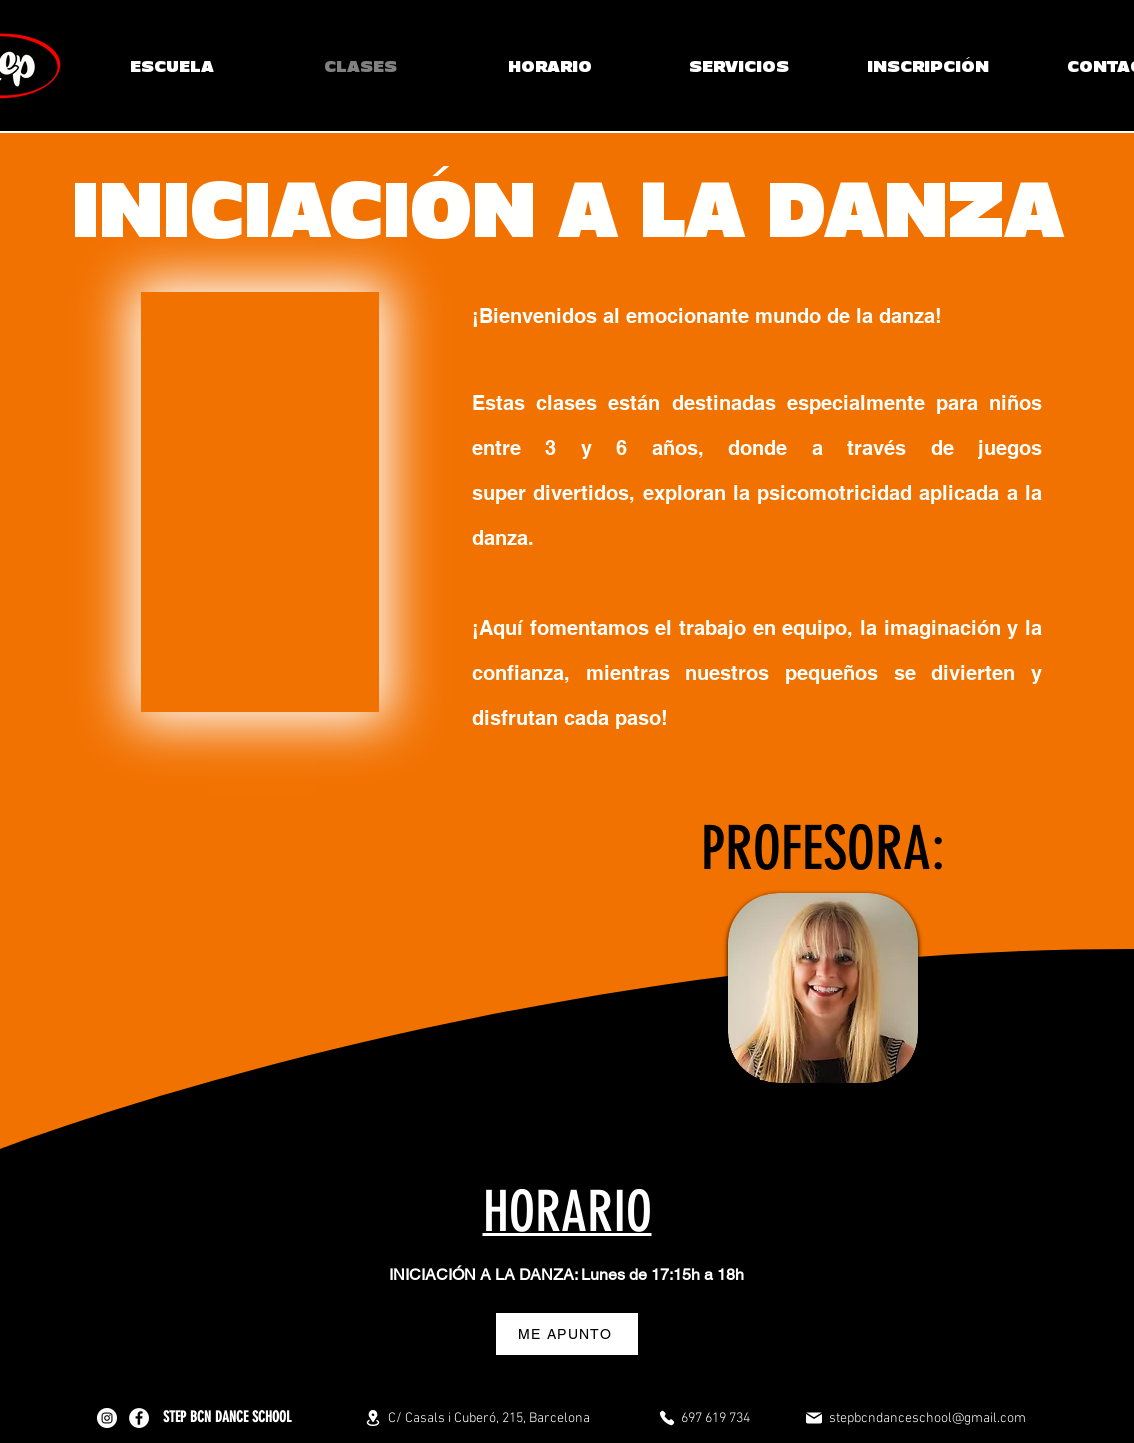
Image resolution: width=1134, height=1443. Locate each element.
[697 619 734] (704, 1418)
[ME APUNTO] (567, 1334)
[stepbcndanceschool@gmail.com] (915, 1418)
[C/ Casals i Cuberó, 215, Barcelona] (476, 1418)
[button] (738, 66)
